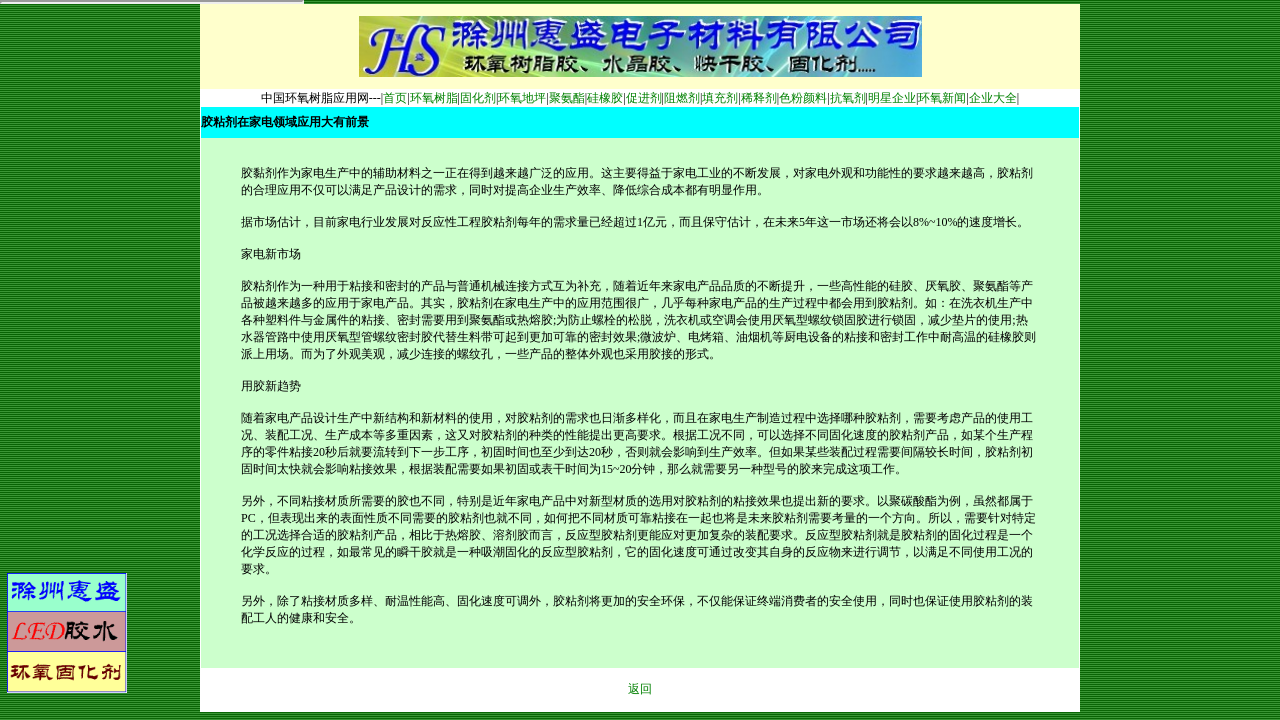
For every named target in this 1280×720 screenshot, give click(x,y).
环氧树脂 (434, 98)
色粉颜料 (803, 98)
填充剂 (720, 98)
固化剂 (478, 98)
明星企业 (892, 98)
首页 (395, 98)
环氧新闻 (942, 98)
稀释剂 (759, 98)
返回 (640, 689)
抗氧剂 (848, 98)
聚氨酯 (567, 98)
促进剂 (644, 98)
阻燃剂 (682, 98)
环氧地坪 (522, 98)
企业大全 (993, 98)
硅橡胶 (605, 98)
